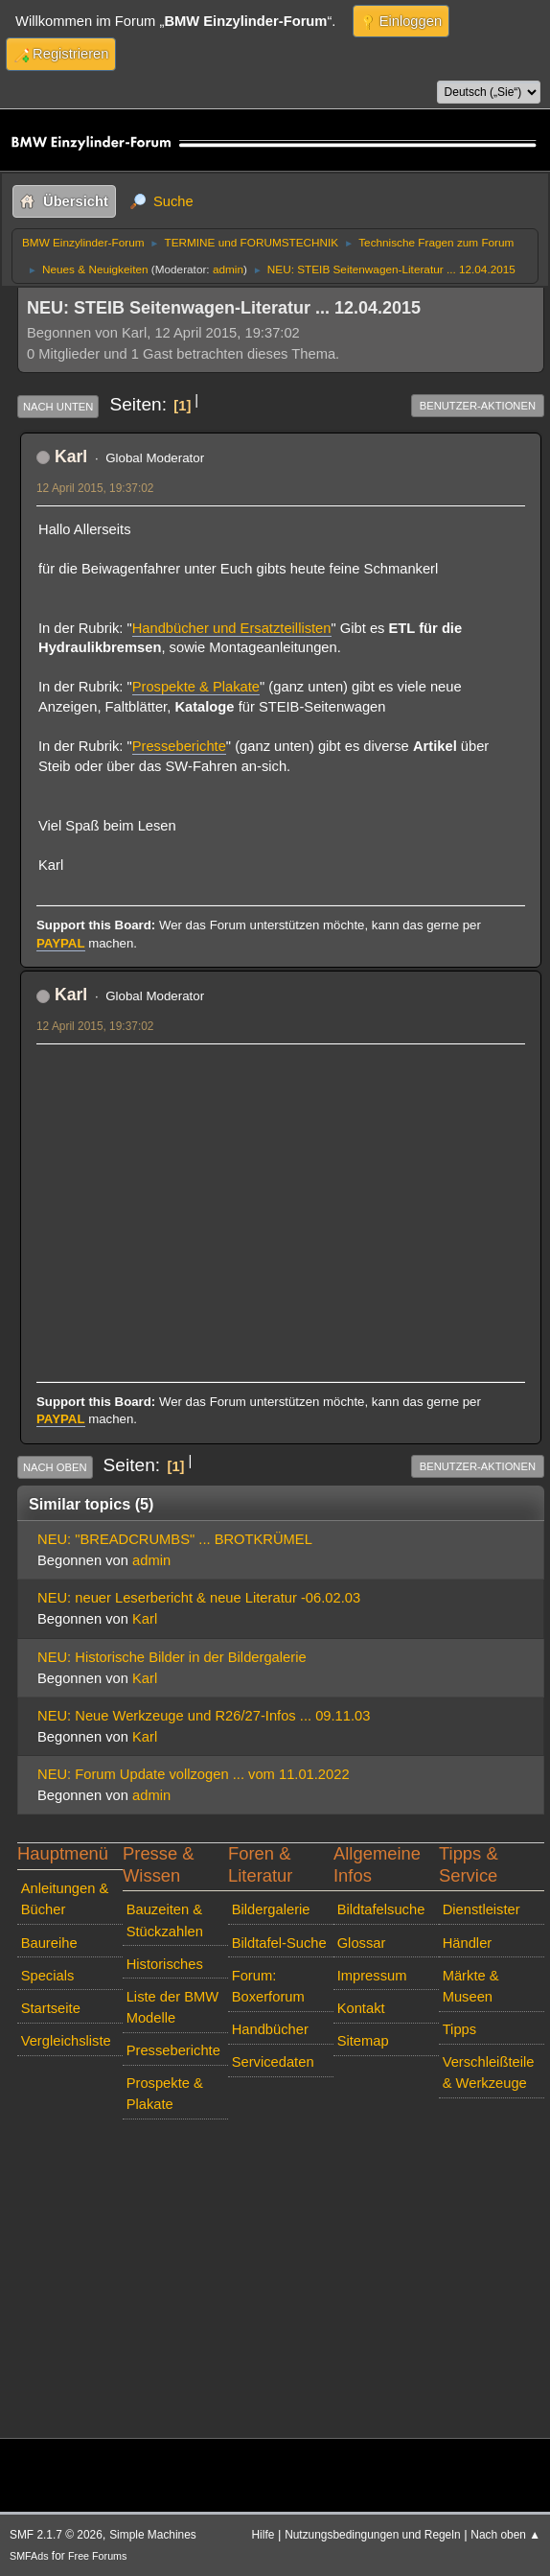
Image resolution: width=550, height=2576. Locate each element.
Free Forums (97, 2556)
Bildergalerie (271, 1909)
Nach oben (55, 1467)
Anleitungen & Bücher (65, 1899)
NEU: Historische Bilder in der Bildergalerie (172, 1657)
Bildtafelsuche (381, 1909)
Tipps (459, 2029)
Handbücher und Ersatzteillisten (232, 628)
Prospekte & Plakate (196, 686)
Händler (468, 1943)
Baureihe (49, 1943)
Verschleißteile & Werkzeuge (489, 2072)
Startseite (50, 2008)
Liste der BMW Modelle (172, 2007)
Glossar (361, 1943)
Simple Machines (152, 2534)
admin (228, 269)
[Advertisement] (280, 1192)
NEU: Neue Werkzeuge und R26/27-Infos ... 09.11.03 (203, 1715)
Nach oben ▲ (505, 2534)
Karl (71, 456)
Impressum (372, 1975)
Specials (48, 1975)
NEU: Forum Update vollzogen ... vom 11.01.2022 (193, 1774)
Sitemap (363, 2041)
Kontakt (361, 2008)
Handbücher (270, 2029)
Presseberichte (179, 746)
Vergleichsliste (66, 2041)
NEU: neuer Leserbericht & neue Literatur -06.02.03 (198, 1597)
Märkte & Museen (471, 1986)
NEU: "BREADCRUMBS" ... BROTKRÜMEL (174, 1539)
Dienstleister (481, 1909)
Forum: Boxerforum (268, 1986)
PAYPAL (60, 943)
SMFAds (29, 2556)
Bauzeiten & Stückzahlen (164, 1920)
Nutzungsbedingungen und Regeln (372, 2534)
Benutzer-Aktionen (478, 405)
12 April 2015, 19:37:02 (94, 488)
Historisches (164, 1964)
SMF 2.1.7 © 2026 (56, 2534)
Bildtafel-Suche (279, 1943)
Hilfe (263, 2534)
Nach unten (58, 406)
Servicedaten (273, 2062)
